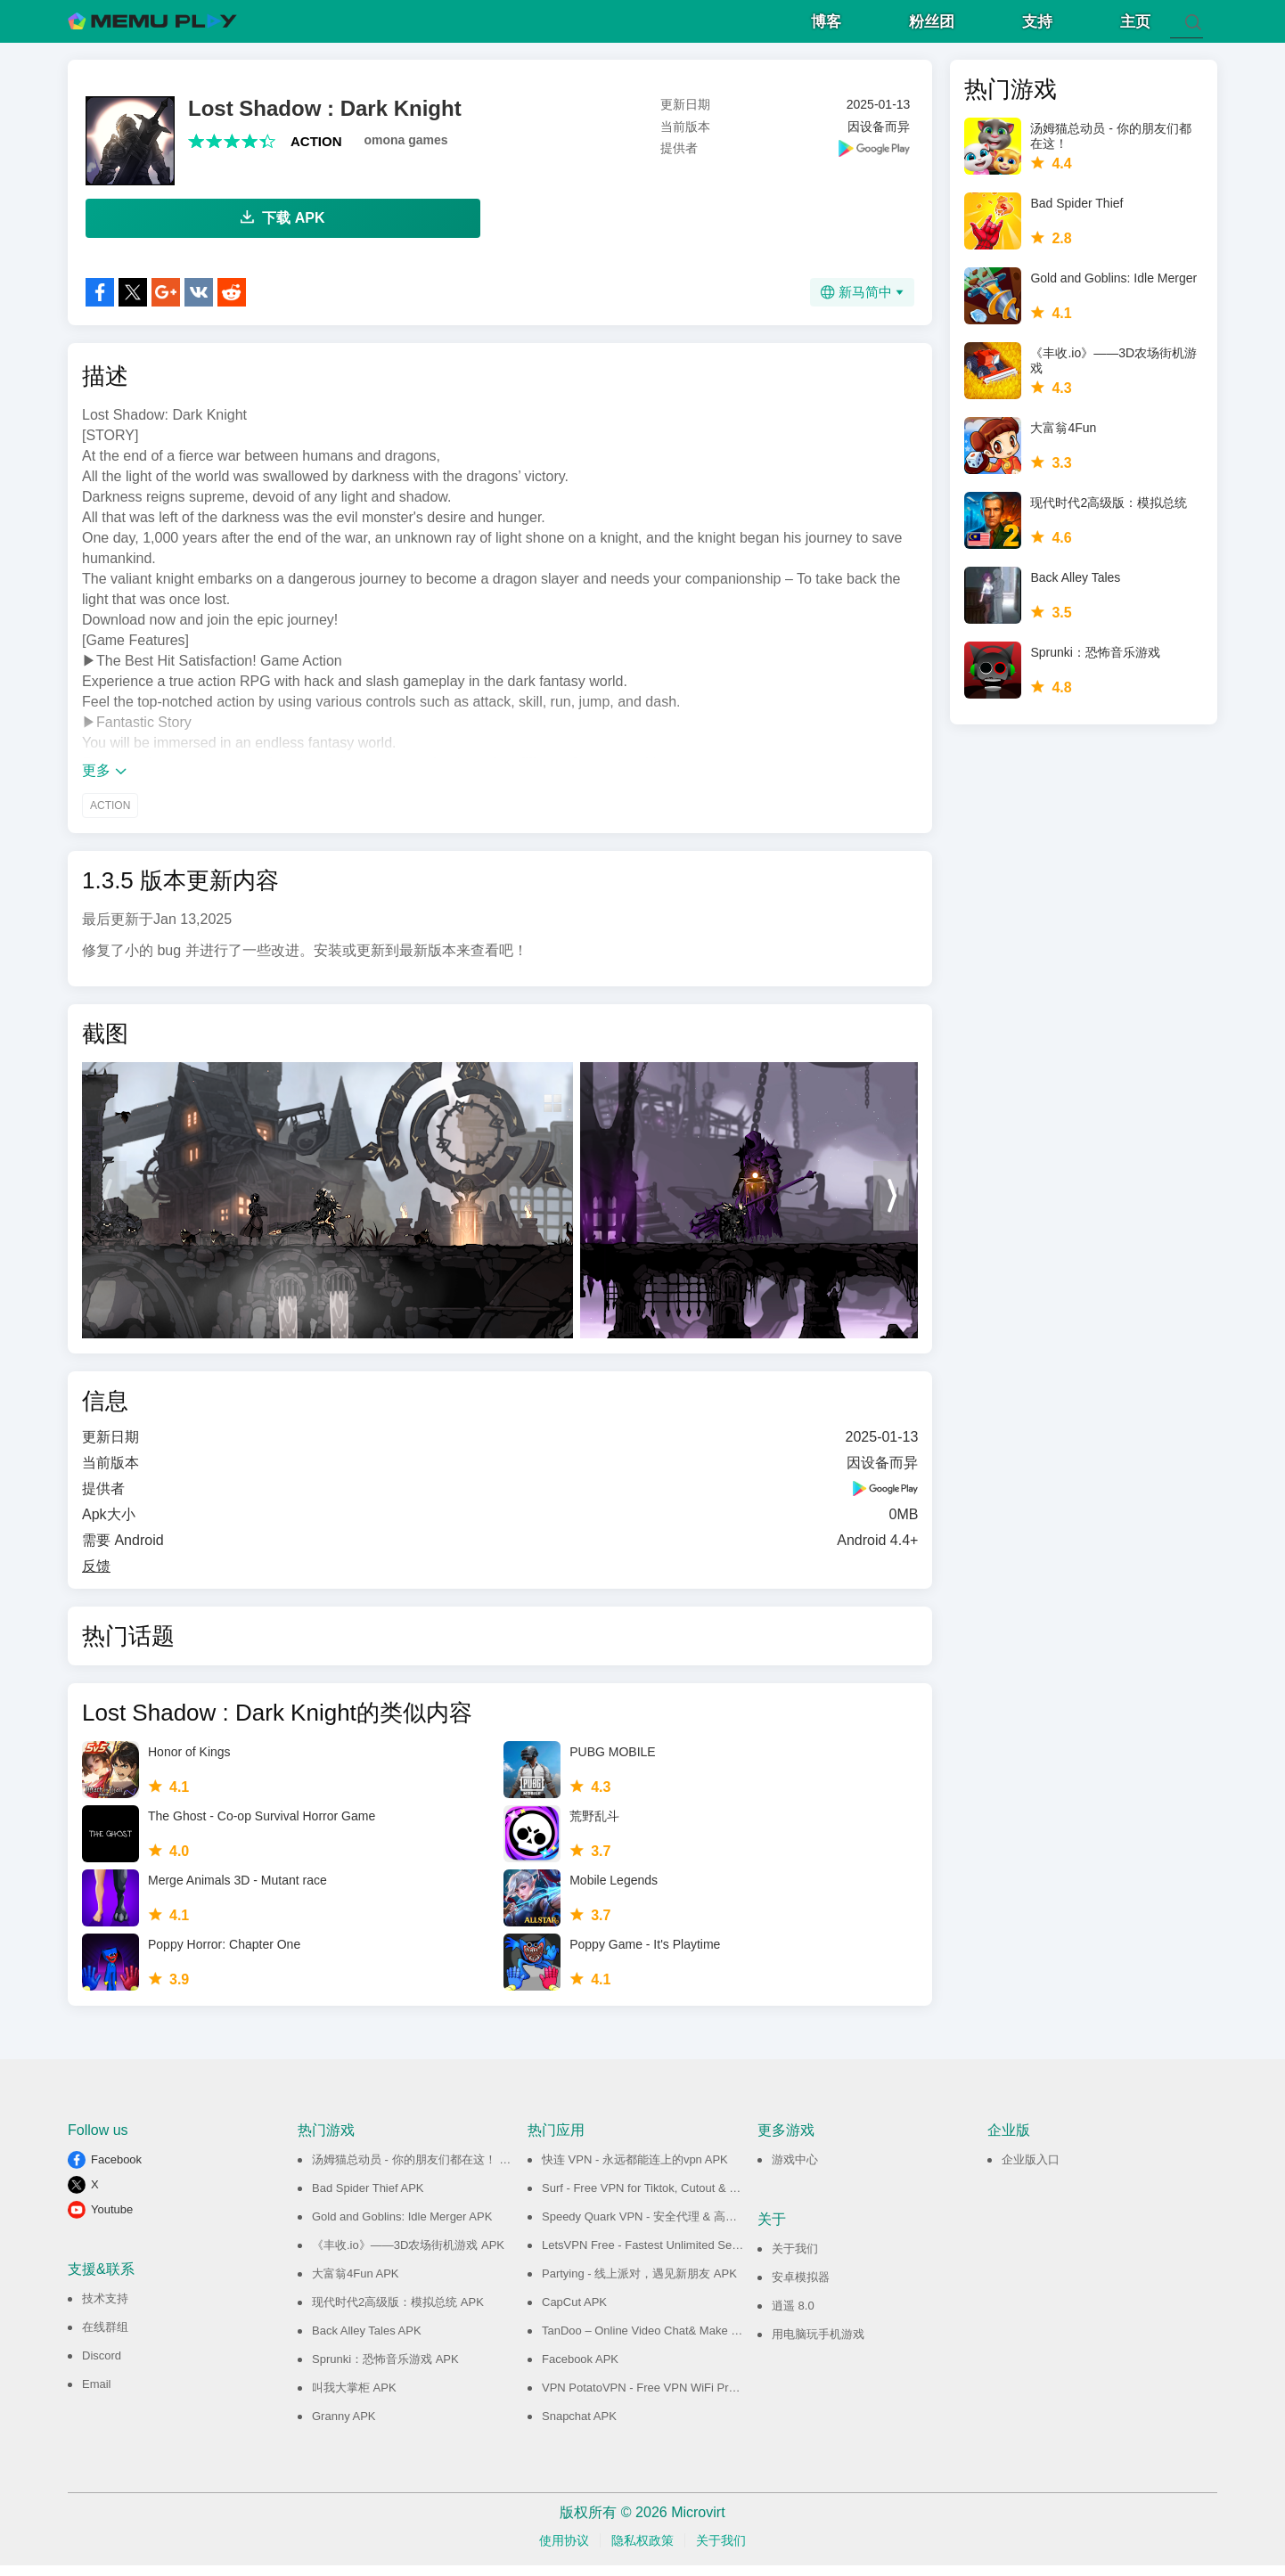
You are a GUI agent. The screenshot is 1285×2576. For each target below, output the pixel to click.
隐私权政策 (642, 2551)
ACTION (316, 151)
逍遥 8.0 (793, 2316)
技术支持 (105, 2309)
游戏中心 (795, 2170)
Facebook (116, 2170)
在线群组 (105, 2337)
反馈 (96, 1576)
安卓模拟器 (801, 2287)
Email (96, 2394)
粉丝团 (931, 27)
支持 (1037, 27)
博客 (826, 27)
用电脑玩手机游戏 (818, 2344)
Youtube (112, 2220)
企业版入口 (1031, 2170)
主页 (1135, 27)
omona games (406, 150)
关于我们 (795, 2259)
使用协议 (564, 2551)
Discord (101, 2366)
